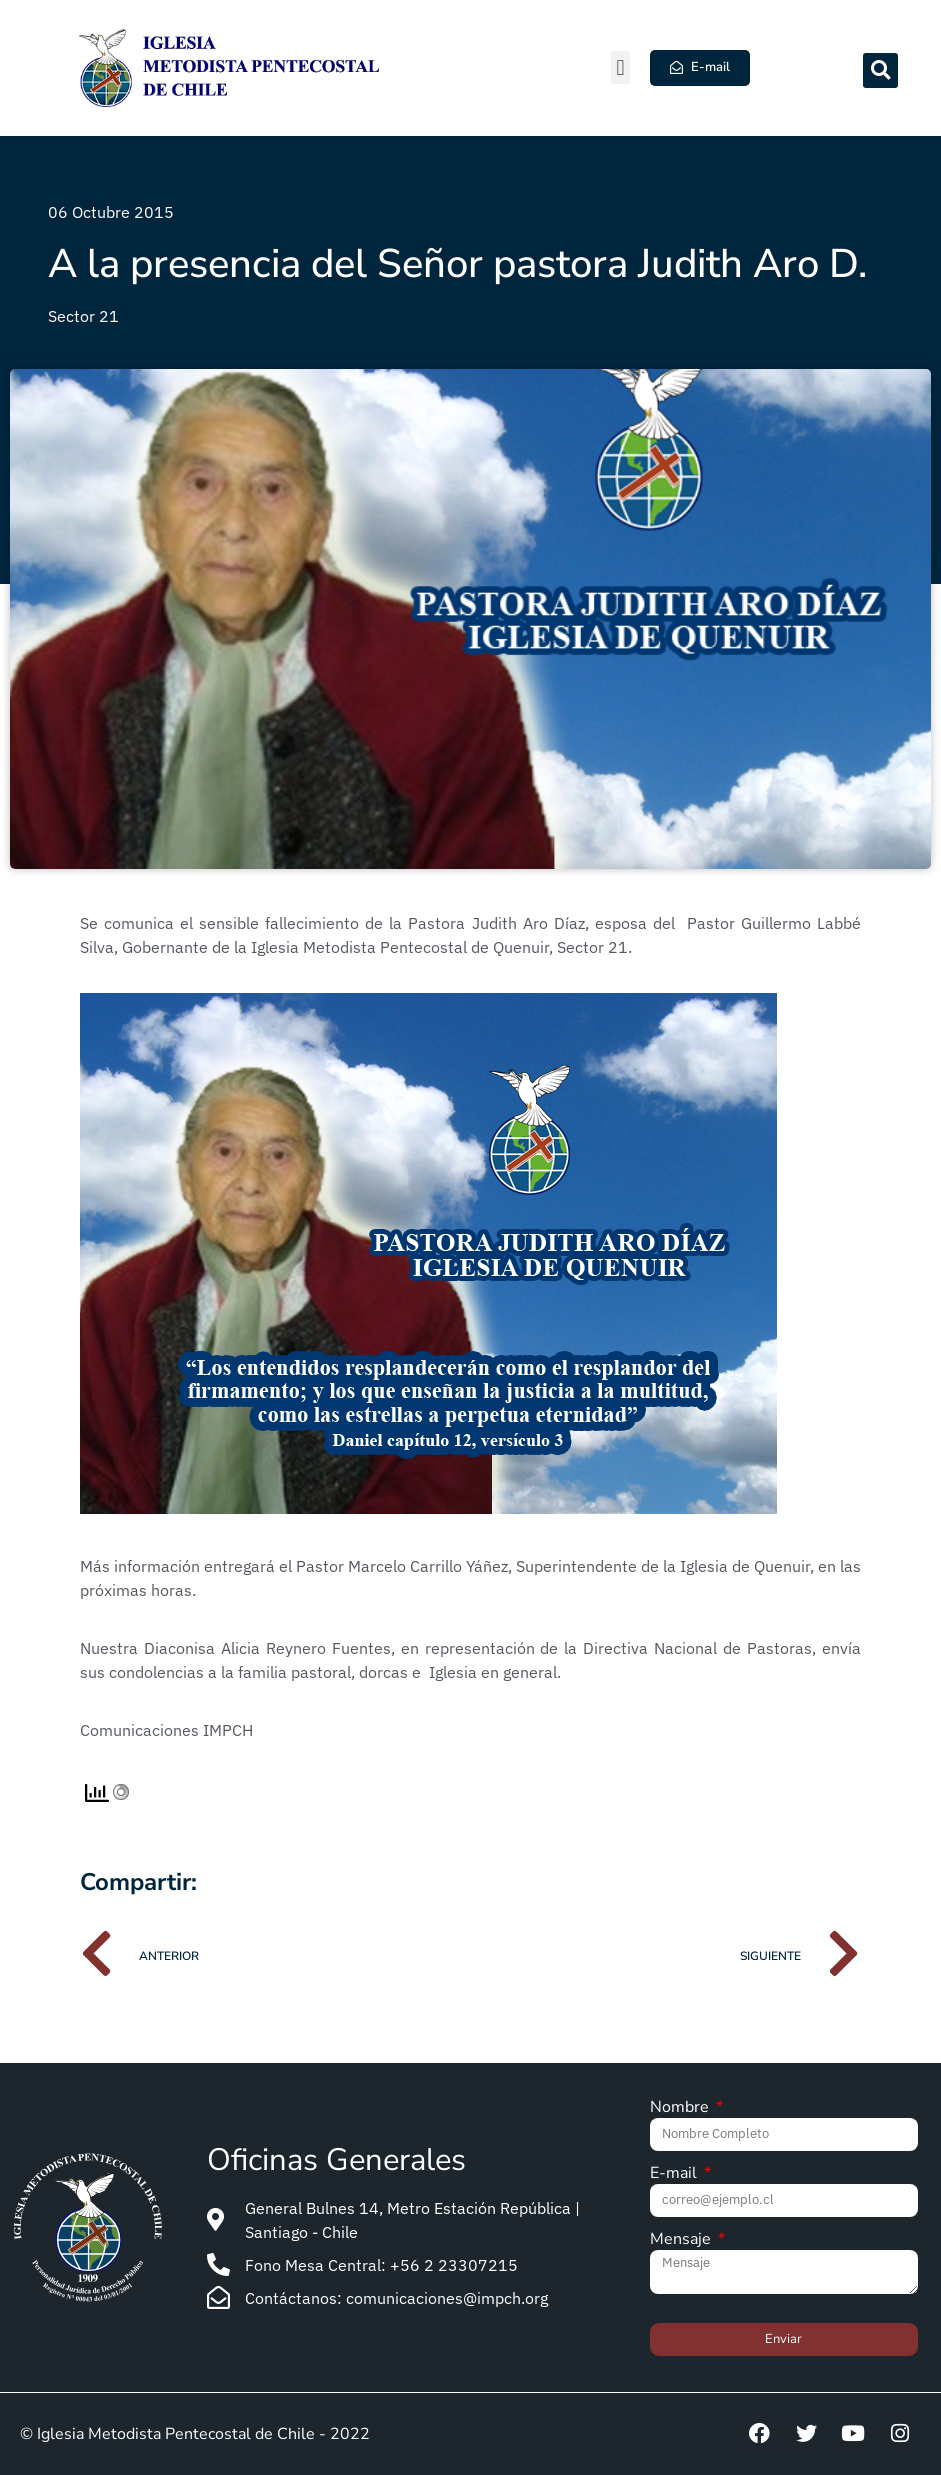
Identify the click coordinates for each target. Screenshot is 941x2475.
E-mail (675, 2174)
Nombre (681, 2108)
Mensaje (682, 2240)
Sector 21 (83, 316)
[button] (620, 67)
